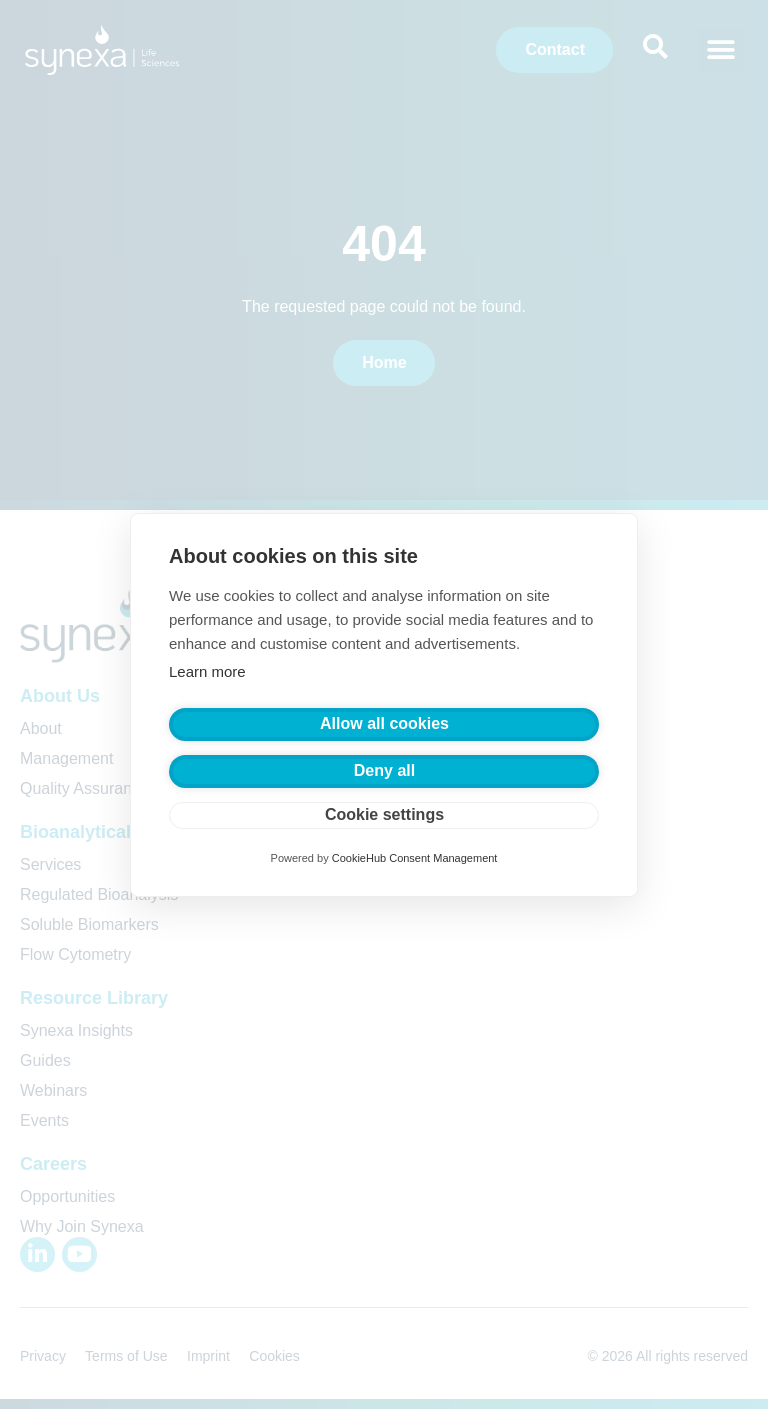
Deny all (384, 770)
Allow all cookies (384, 723)
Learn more (207, 671)
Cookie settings (384, 814)
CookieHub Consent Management (415, 858)
